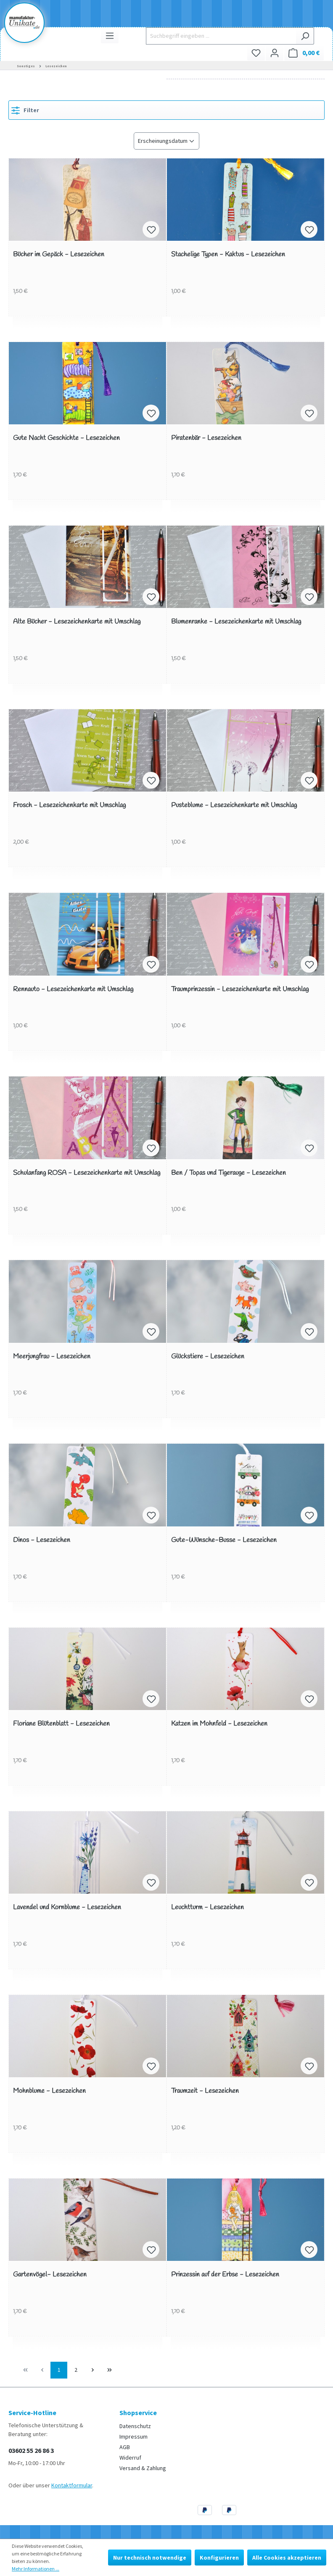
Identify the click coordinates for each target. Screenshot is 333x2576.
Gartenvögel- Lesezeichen (50, 2275)
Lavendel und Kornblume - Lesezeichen (67, 1908)
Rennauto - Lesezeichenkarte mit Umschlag (73, 990)
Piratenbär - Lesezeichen (206, 438)
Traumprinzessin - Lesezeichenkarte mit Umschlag (240, 990)
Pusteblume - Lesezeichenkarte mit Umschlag (234, 806)
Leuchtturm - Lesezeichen (207, 1908)
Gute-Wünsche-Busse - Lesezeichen (224, 1541)
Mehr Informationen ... (35, 2568)
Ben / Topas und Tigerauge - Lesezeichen (228, 1173)
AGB (124, 2447)
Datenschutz (135, 2426)
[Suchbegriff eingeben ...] (221, 36)
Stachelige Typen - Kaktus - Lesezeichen (228, 255)
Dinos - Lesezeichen (41, 1541)
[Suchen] (305, 36)
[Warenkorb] (304, 53)
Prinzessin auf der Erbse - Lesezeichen (225, 2275)
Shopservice (138, 2412)
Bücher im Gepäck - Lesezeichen (58, 255)
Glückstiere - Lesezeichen (207, 1357)
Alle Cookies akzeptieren (286, 2557)
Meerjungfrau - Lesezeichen (51, 1357)
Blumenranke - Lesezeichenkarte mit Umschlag (236, 622)
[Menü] (109, 35)
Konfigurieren (219, 2557)
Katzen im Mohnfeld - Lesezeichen (219, 1724)
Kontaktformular (71, 2485)
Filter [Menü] (25, 109)
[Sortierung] (166, 141)
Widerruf (130, 2457)
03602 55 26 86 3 (31, 2450)
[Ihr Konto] (274, 53)
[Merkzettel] (256, 53)
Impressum (133, 2436)
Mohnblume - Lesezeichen (49, 2091)
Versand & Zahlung (142, 2468)
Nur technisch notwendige (149, 2557)
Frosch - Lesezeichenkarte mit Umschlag (69, 806)
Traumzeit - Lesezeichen (205, 2091)
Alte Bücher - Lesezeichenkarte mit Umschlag (76, 622)
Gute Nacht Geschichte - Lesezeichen (66, 438)
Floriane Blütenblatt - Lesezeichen (61, 1724)
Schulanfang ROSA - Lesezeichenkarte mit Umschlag (86, 1173)
